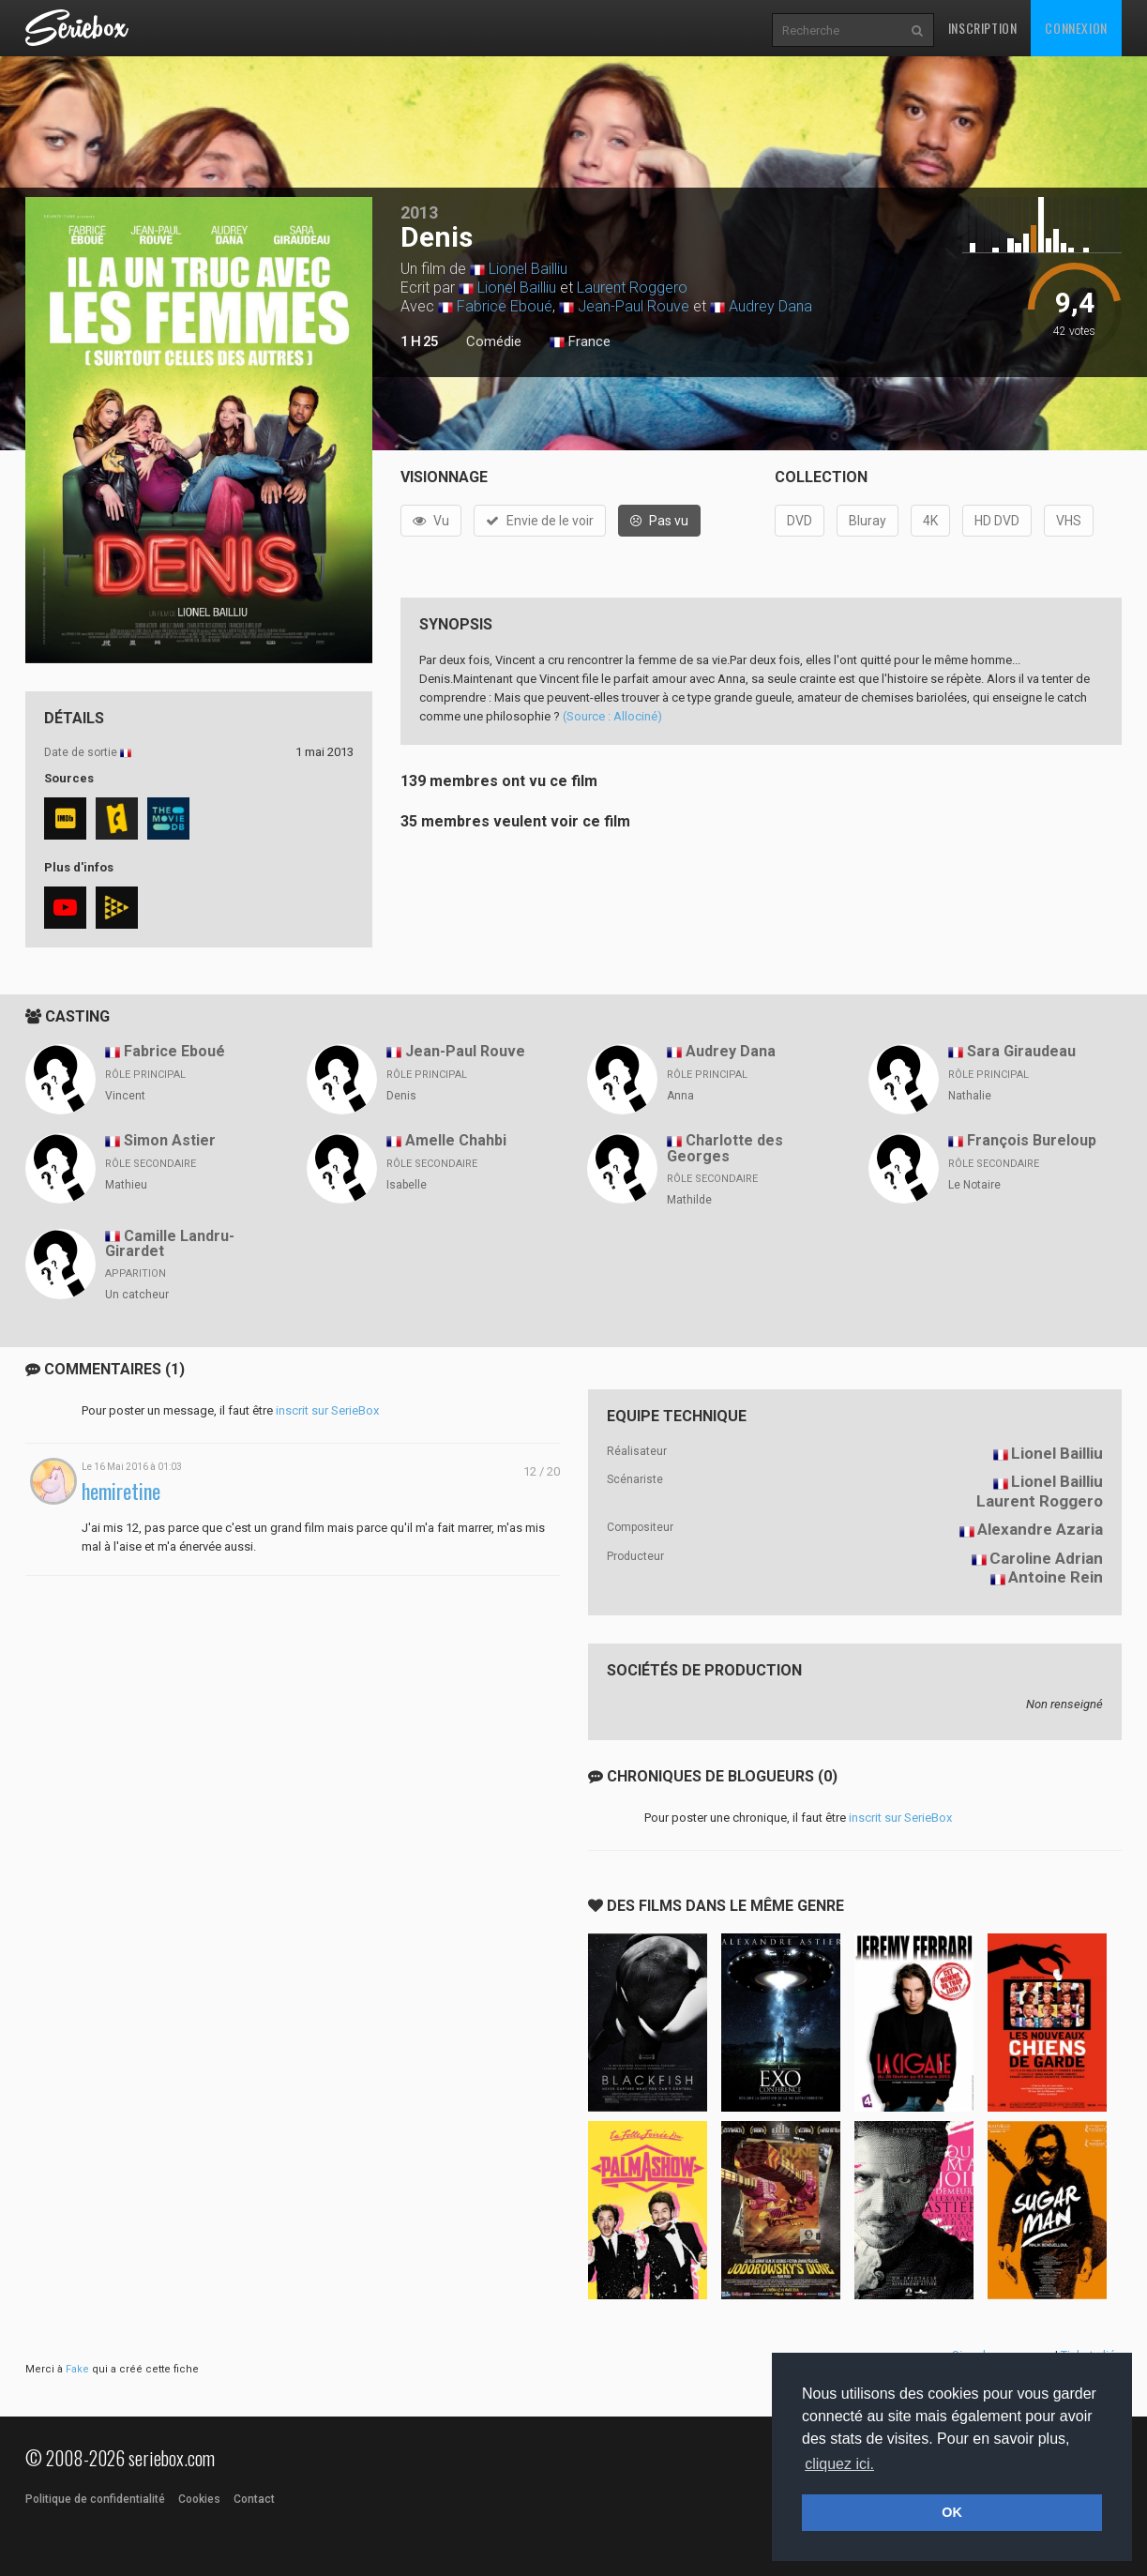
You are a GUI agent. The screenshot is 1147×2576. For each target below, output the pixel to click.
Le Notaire (974, 1184)
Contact (254, 2499)
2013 (419, 212)
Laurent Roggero (632, 287)
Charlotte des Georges (725, 1148)
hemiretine (121, 1491)
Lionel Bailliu (528, 269)
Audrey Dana (770, 306)
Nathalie (969, 1095)
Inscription (983, 28)
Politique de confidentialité (95, 2499)
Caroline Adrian (1046, 1558)
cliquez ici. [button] (839, 2464)
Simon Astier (170, 1140)
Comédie (493, 341)
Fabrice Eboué (504, 306)
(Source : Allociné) (612, 716)
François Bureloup (1031, 1140)
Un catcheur (137, 1294)
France (580, 342)
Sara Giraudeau (1021, 1051)
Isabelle (406, 1184)
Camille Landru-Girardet (169, 1244)
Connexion (1076, 28)
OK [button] (952, 2512)
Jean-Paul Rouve (633, 306)
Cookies (199, 2499)
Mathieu (126, 1184)
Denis (401, 1095)
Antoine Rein (1055, 1577)
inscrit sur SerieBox (327, 1410)
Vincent (125, 1095)
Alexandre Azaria (1040, 1529)
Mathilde (689, 1199)
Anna (680, 1095)
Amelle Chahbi (455, 1140)
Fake (77, 2369)
